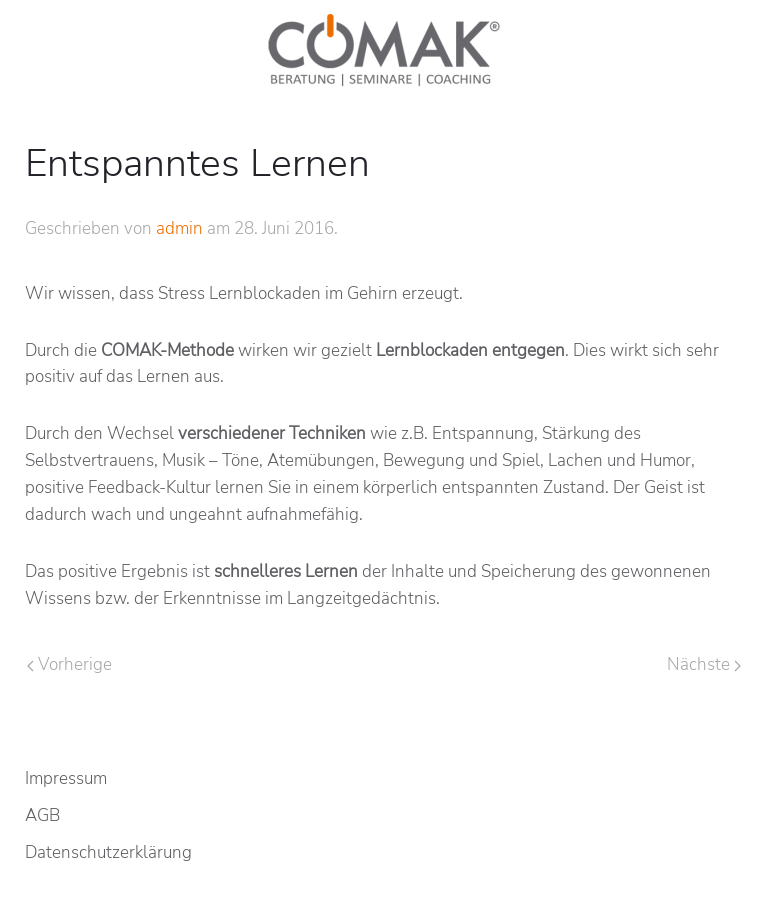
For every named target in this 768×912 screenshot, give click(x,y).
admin (179, 228)
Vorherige (69, 664)
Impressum (66, 778)
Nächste (704, 664)
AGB (42, 815)
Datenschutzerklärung (108, 852)
